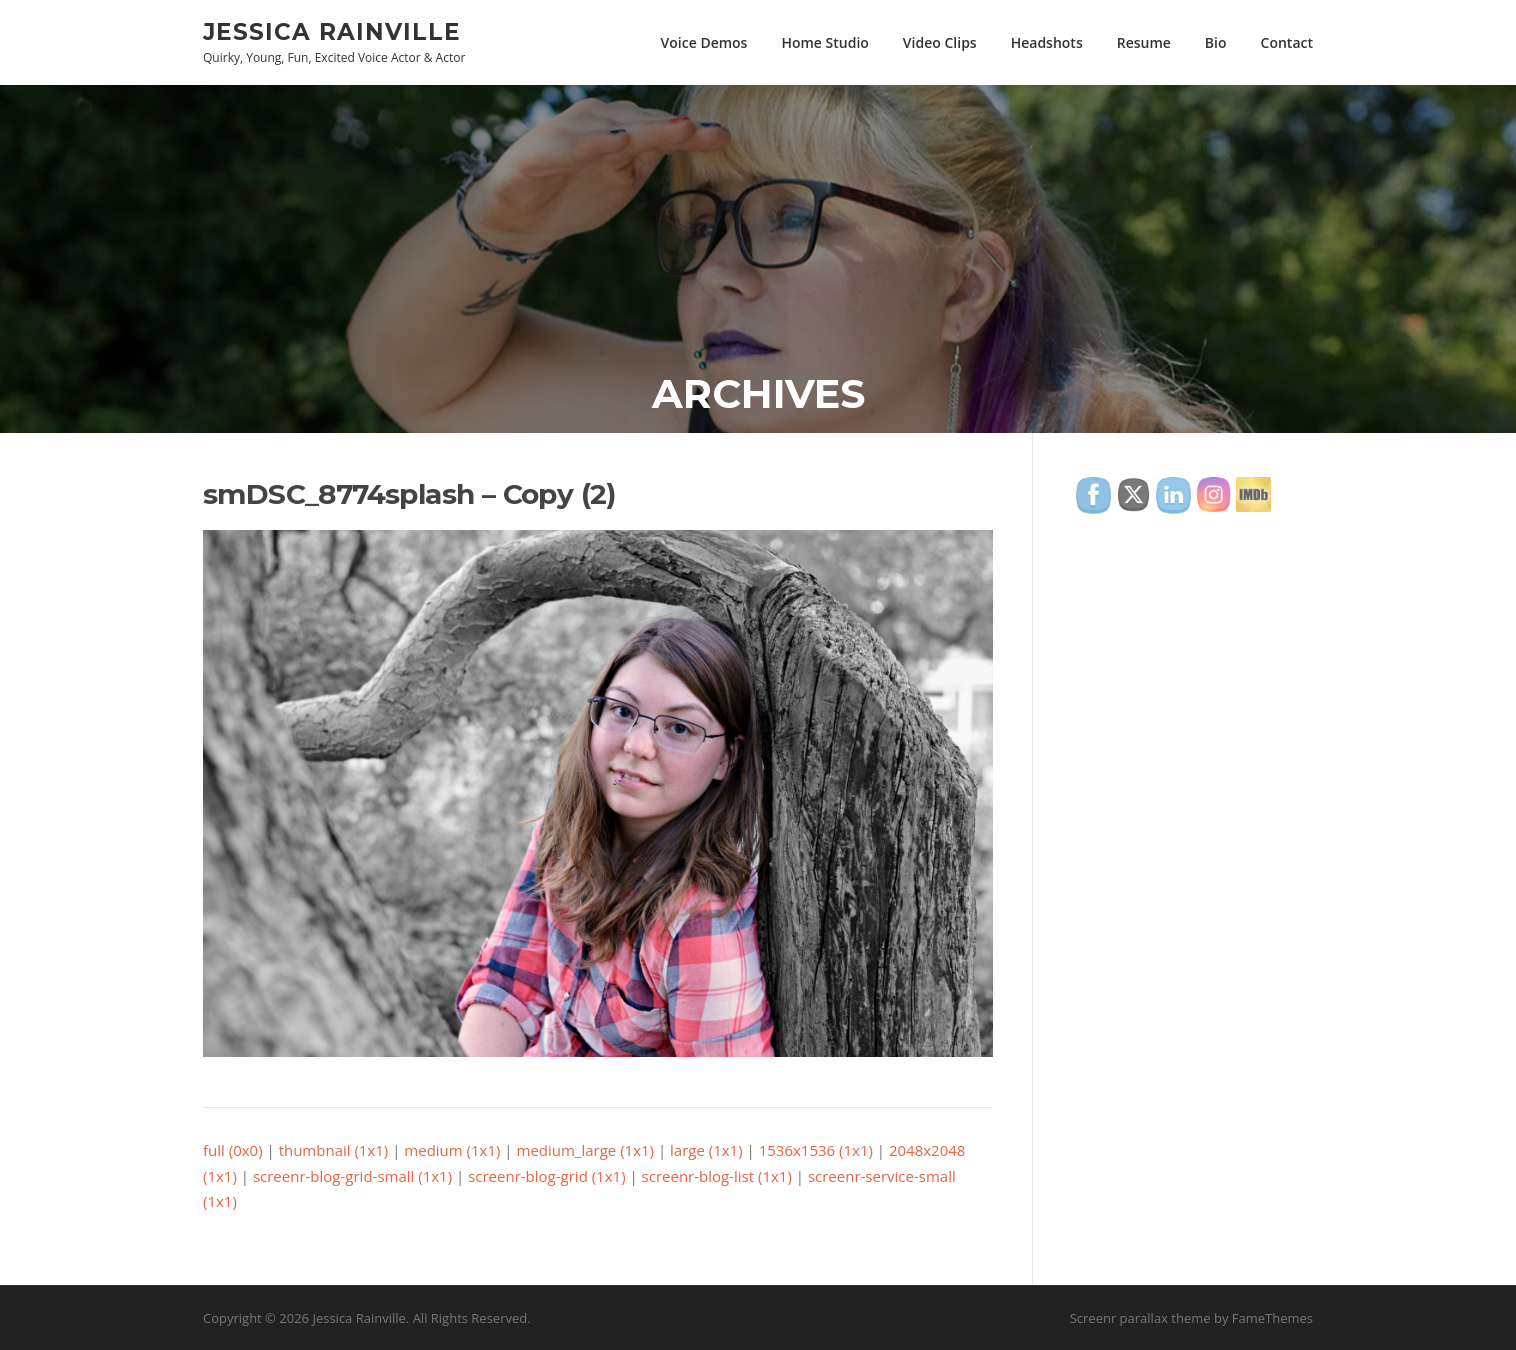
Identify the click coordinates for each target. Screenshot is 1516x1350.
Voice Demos (704, 42)
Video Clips (940, 42)
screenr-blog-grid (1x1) (546, 1176)
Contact (1287, 42)
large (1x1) (706, 1150)
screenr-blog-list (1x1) (717, 1176)
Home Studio (824, 42)
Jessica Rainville (332, 31)
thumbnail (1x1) (334, 1150)
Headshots (1047, 42)
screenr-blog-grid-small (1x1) (352, 1176)
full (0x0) (233, 1150)
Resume (1144, 42)
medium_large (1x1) (586, 1150)
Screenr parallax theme (1140, 1318)
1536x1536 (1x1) (816, 1150)
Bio (1216, 42)
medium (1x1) (452, 1150)
